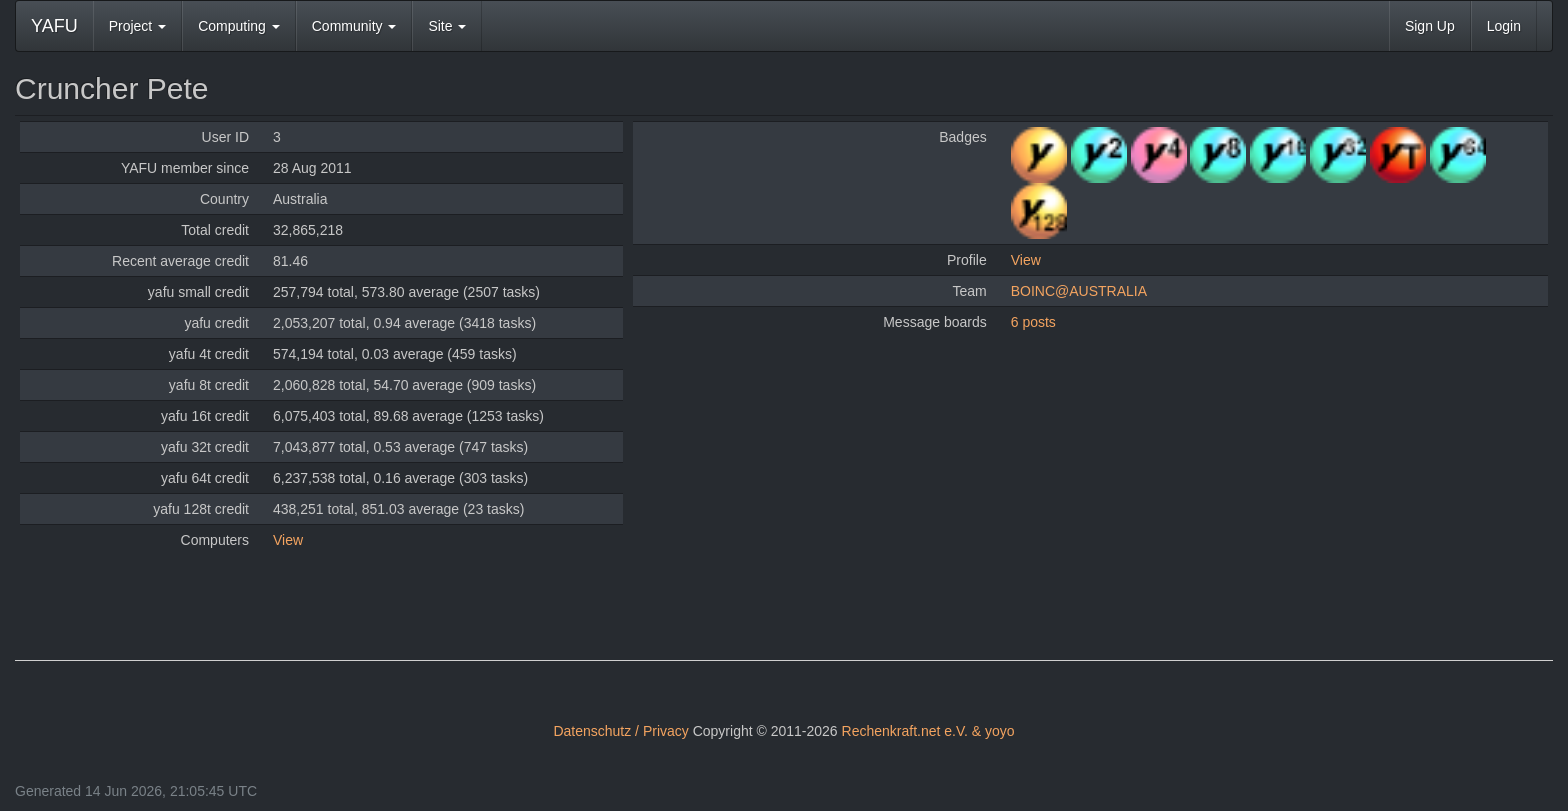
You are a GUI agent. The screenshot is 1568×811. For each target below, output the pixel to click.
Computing (239, 26)
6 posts (1033, 322)
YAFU (54, 26)
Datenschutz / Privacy (620, 731)
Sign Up (1430, 26)
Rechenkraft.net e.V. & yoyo (928, 731)
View (288, 540)
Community (354, 26)
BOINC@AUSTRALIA (1079, 291)
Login (1504, 26)
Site (447, 26)
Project (137, 26)
